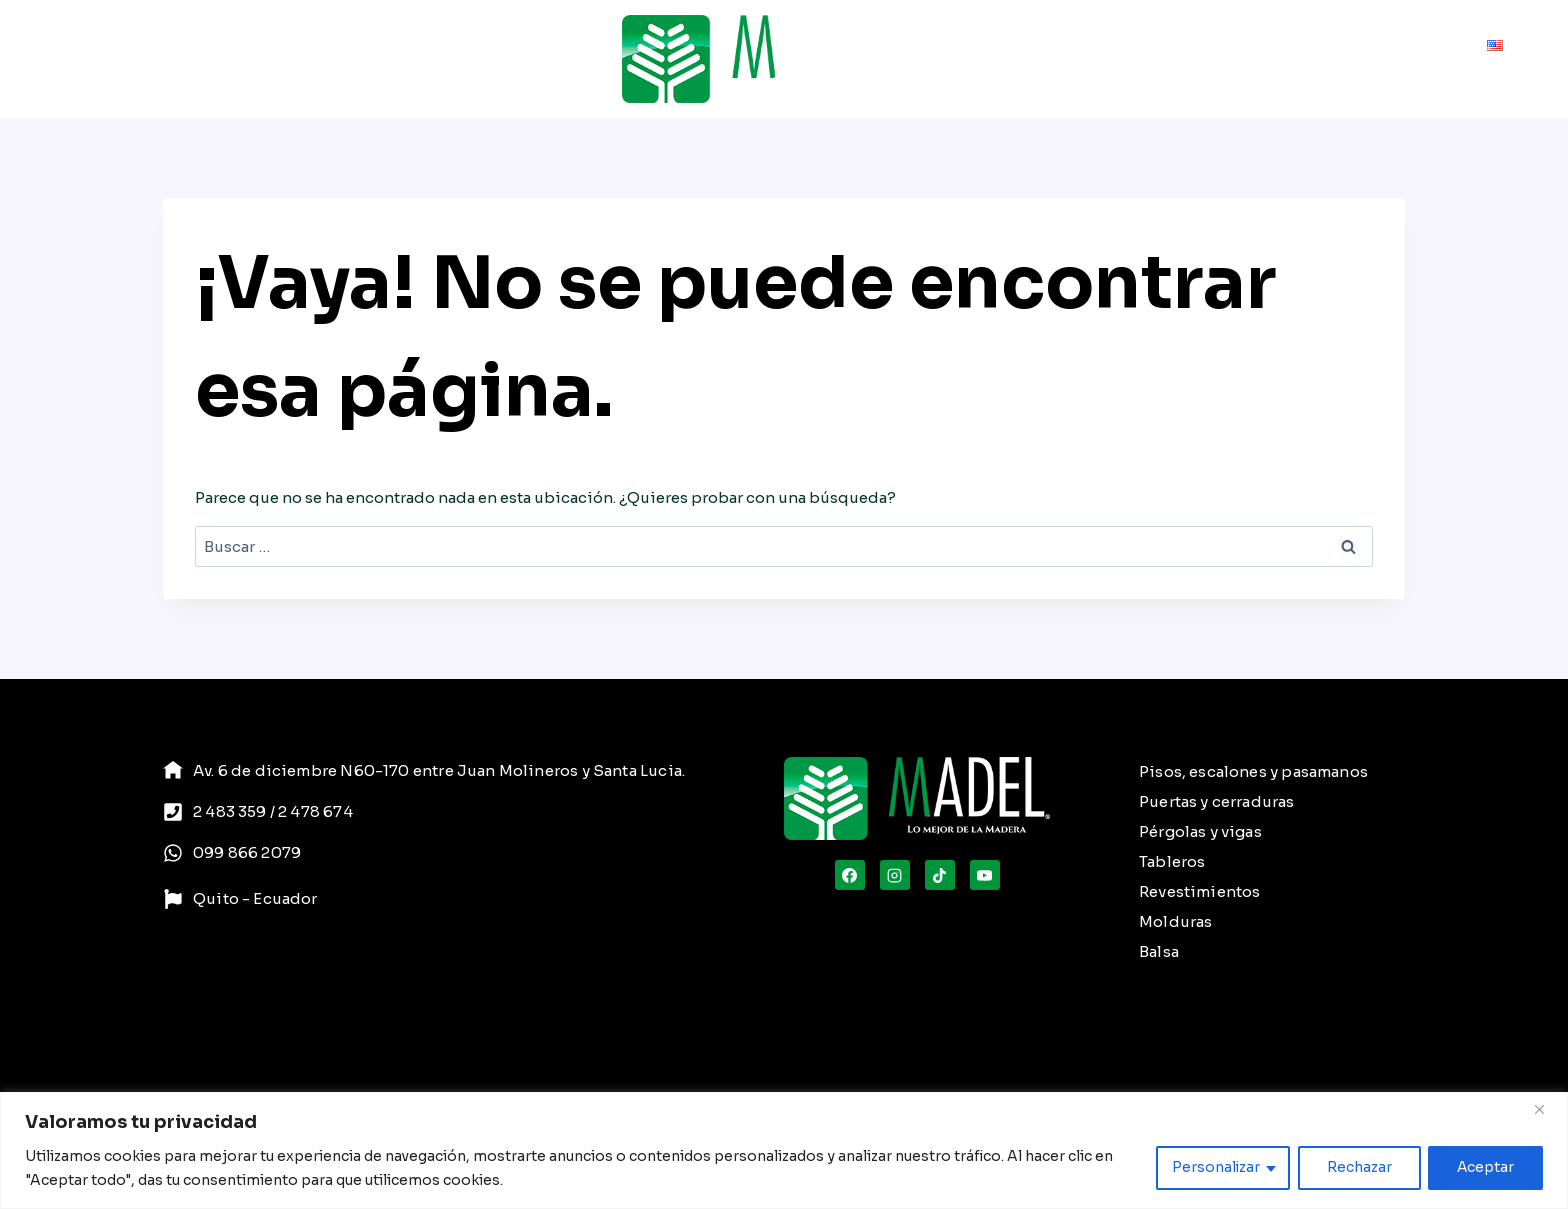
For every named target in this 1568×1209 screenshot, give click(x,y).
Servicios (259, 59)
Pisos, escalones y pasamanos (1253, 771)
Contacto (1434, 59)
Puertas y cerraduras (1217, 801)
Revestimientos (1200, 891)
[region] (784, 1150)
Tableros (1172, 861)
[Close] (1547, 1109)
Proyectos (353, 59)
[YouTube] (985, 875)
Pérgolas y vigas (1200, 831)
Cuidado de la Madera (1090, 59)
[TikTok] (940, 875)
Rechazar (1357, 1168)
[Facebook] (850, 875)
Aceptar (1485, 1168)
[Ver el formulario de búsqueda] (929, 59)
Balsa (1159, 951)
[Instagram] (895, 875)
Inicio (70, 59)
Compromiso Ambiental (1286, 59)
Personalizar (1213, 1168)
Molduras (1175, 921)
